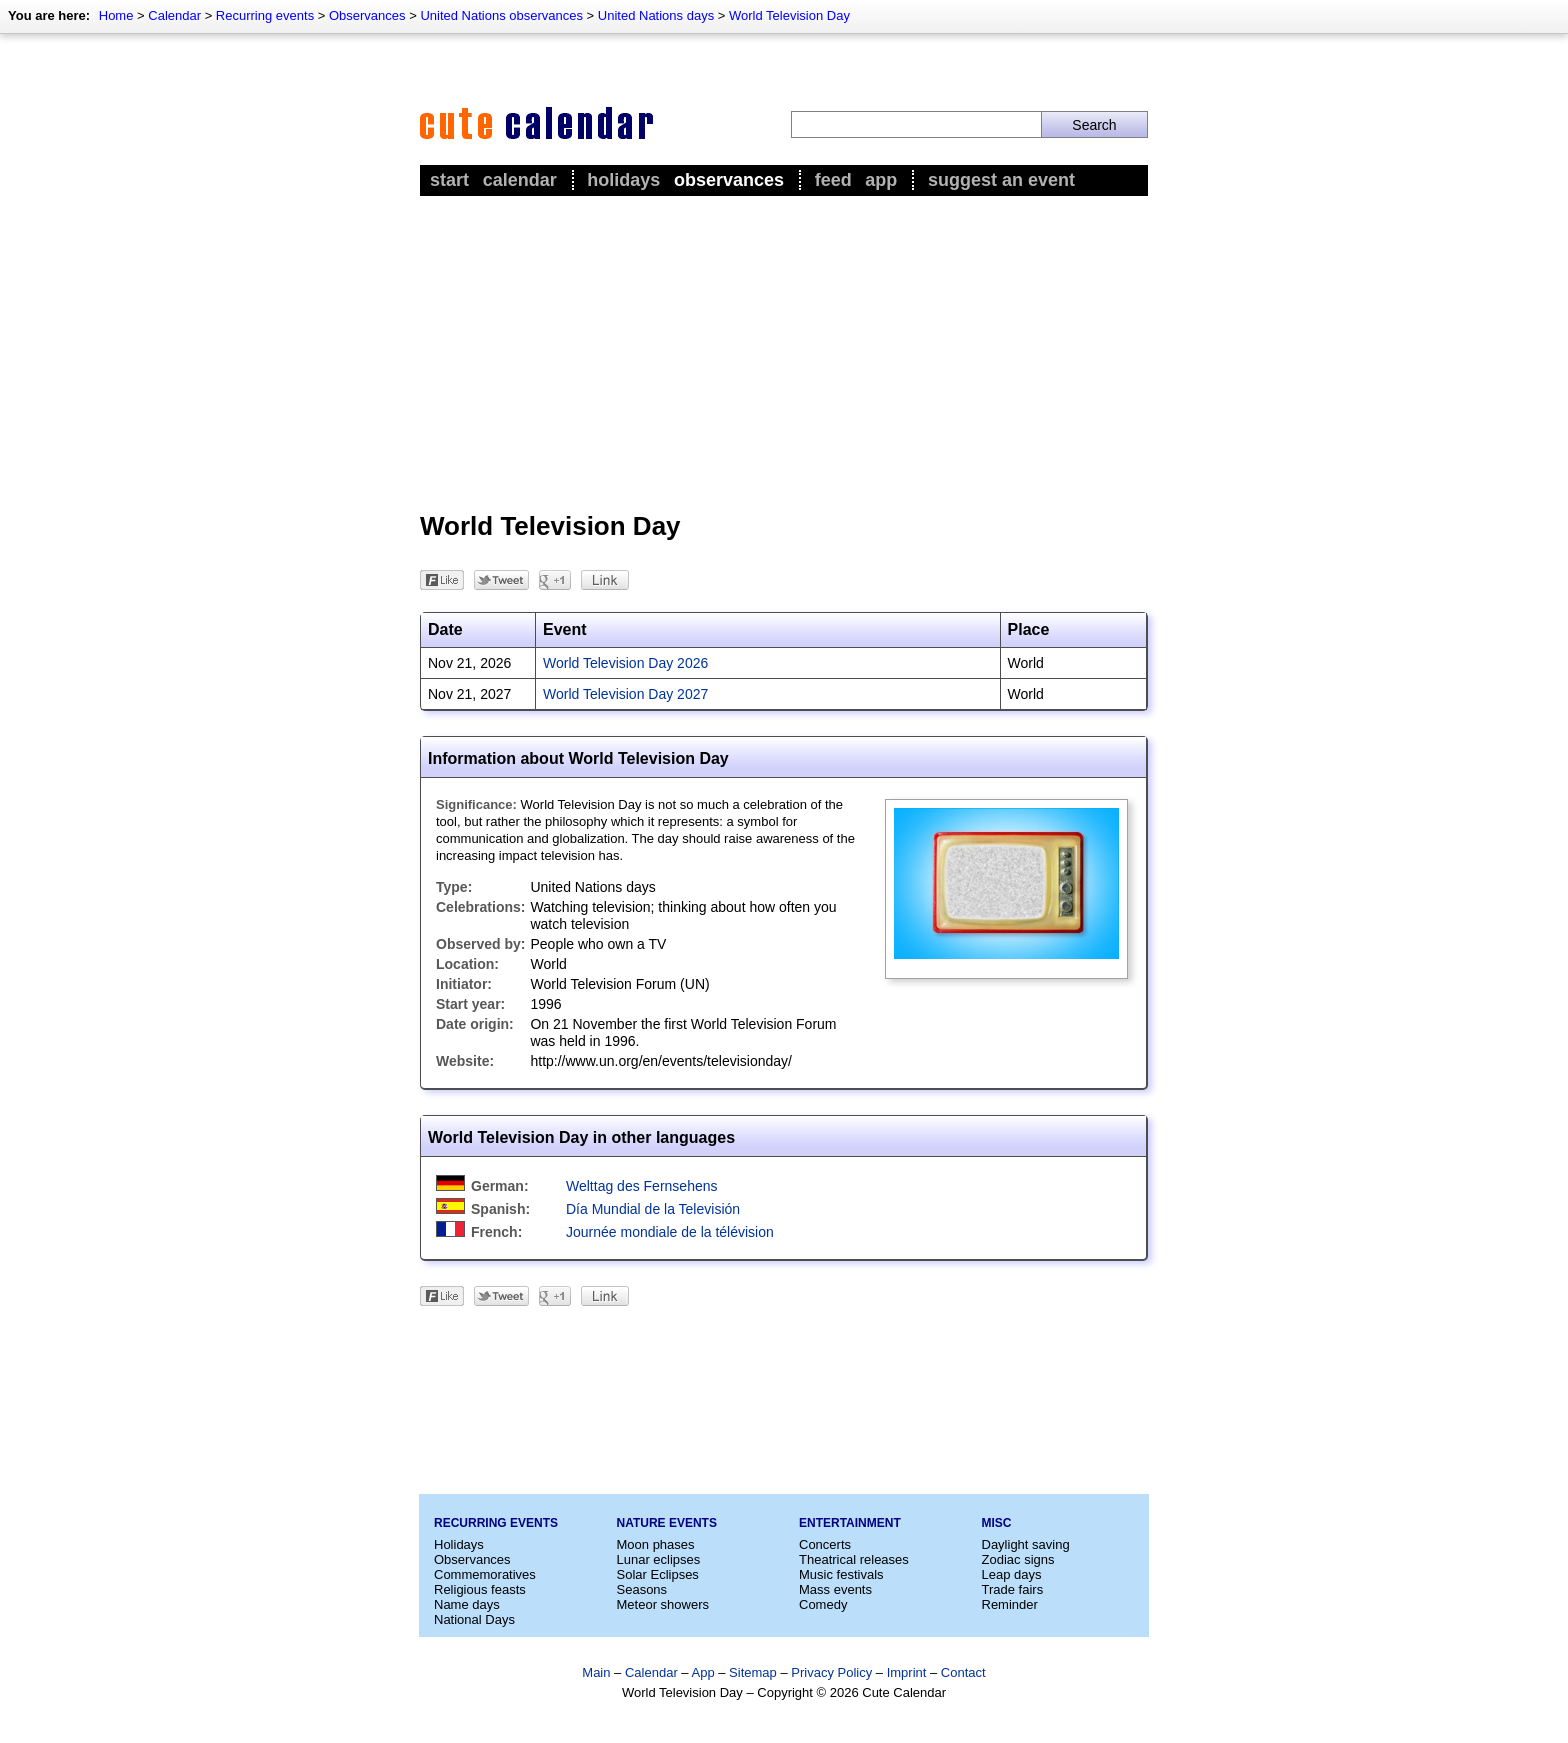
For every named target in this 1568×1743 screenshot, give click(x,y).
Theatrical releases (854, 1559)
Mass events (835, 1589)
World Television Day (789, 15)
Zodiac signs (1018, 1559)
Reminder (1010, 1604)
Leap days (1012, 1574)
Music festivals (841, 1574)
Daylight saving (1026, 1544)
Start (449, 180)
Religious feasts (480, 1589)
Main (596, 1672)
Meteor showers (663, 1604)
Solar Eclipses (658, 1574)
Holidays (623, 180)
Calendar (174, 15)
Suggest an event (1001, 180)
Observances (367, 15)
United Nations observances (501, 15)
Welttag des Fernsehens (642, 1186)
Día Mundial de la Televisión (653, 1209)
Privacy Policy (831, 1672)
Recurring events (265, 15)
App (881, 180)
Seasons (642, 1589)
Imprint (907, 1672)
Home (116, 15)
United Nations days (656, 15)
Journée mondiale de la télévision (670, 1232)
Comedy (823, 1604)
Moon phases (656, 1544)
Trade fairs (1013, 1589)
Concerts (825, 1544)
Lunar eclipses (659, 1559)
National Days (474, 1619)
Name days (467, 1604)
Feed (833, 180)
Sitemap (753, 1672)
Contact (963, 1672)
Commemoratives (485, 1574)
